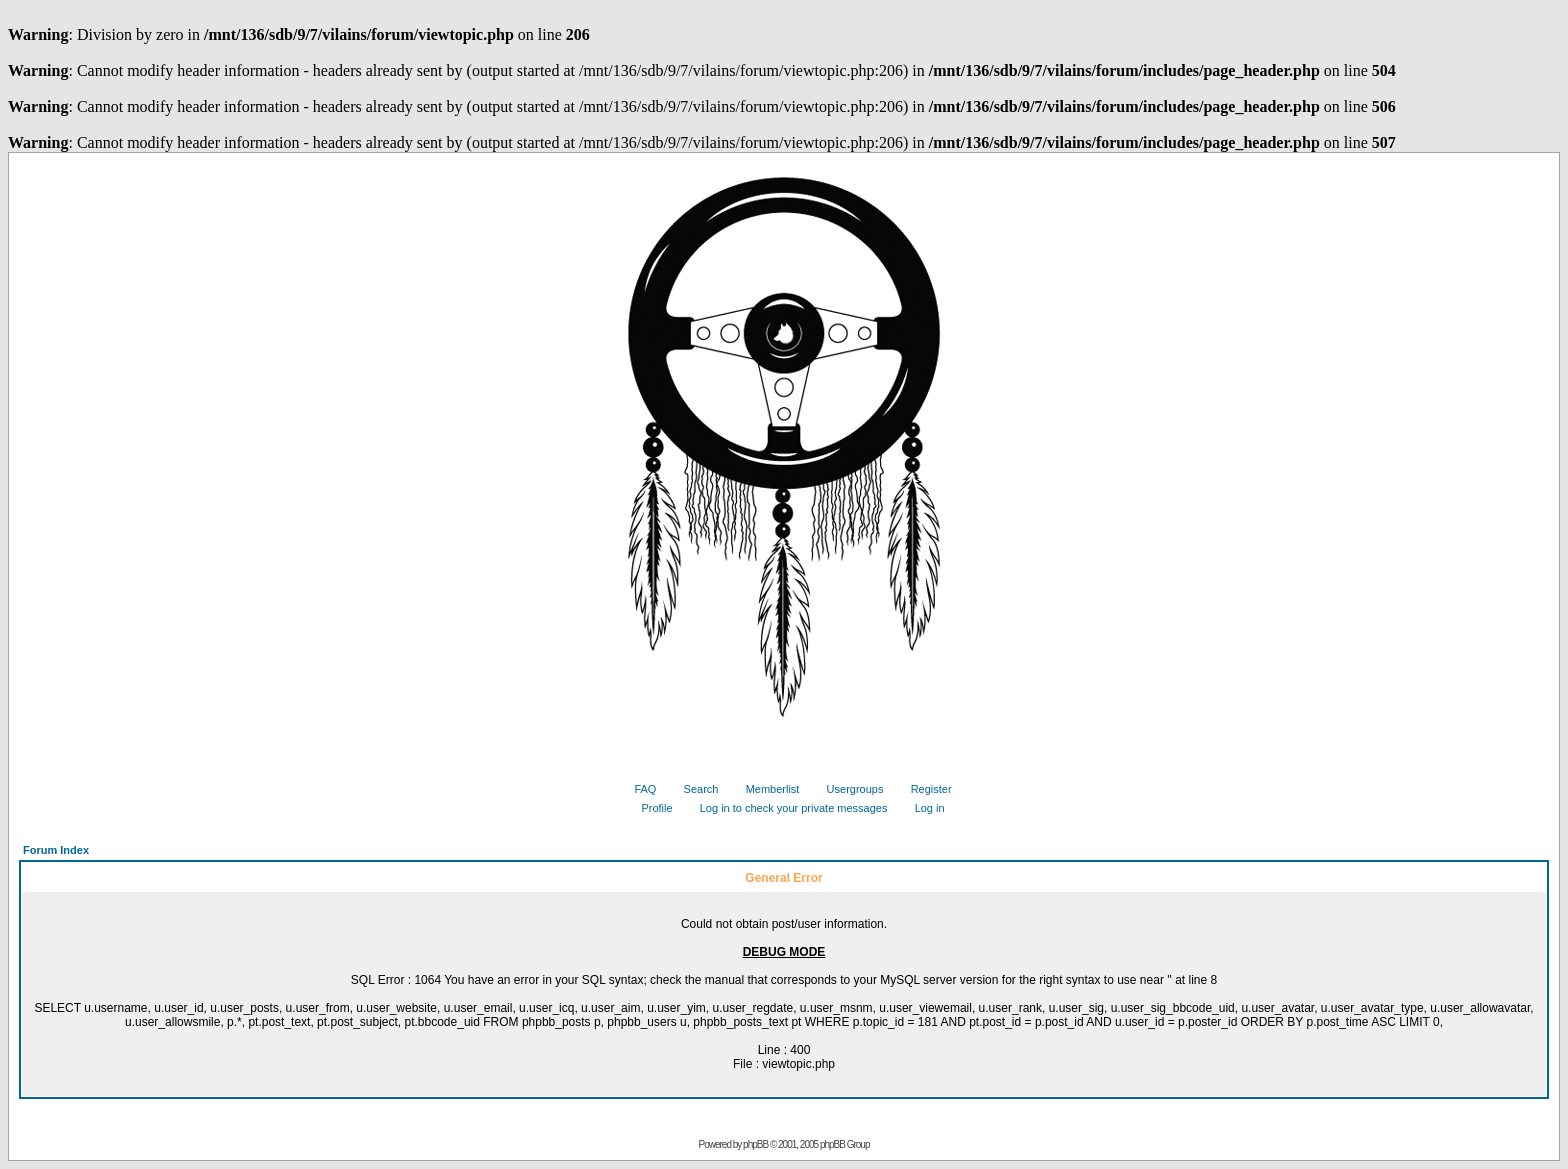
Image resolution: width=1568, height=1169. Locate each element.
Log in (922, 808)
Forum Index (56, 850)
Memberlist (765, 789)
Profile (649, 808)
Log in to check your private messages (786, 808)
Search (694, 789)
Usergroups (848, 789)
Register (924, 789)
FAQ (637, 789)
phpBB (755, 1144)
